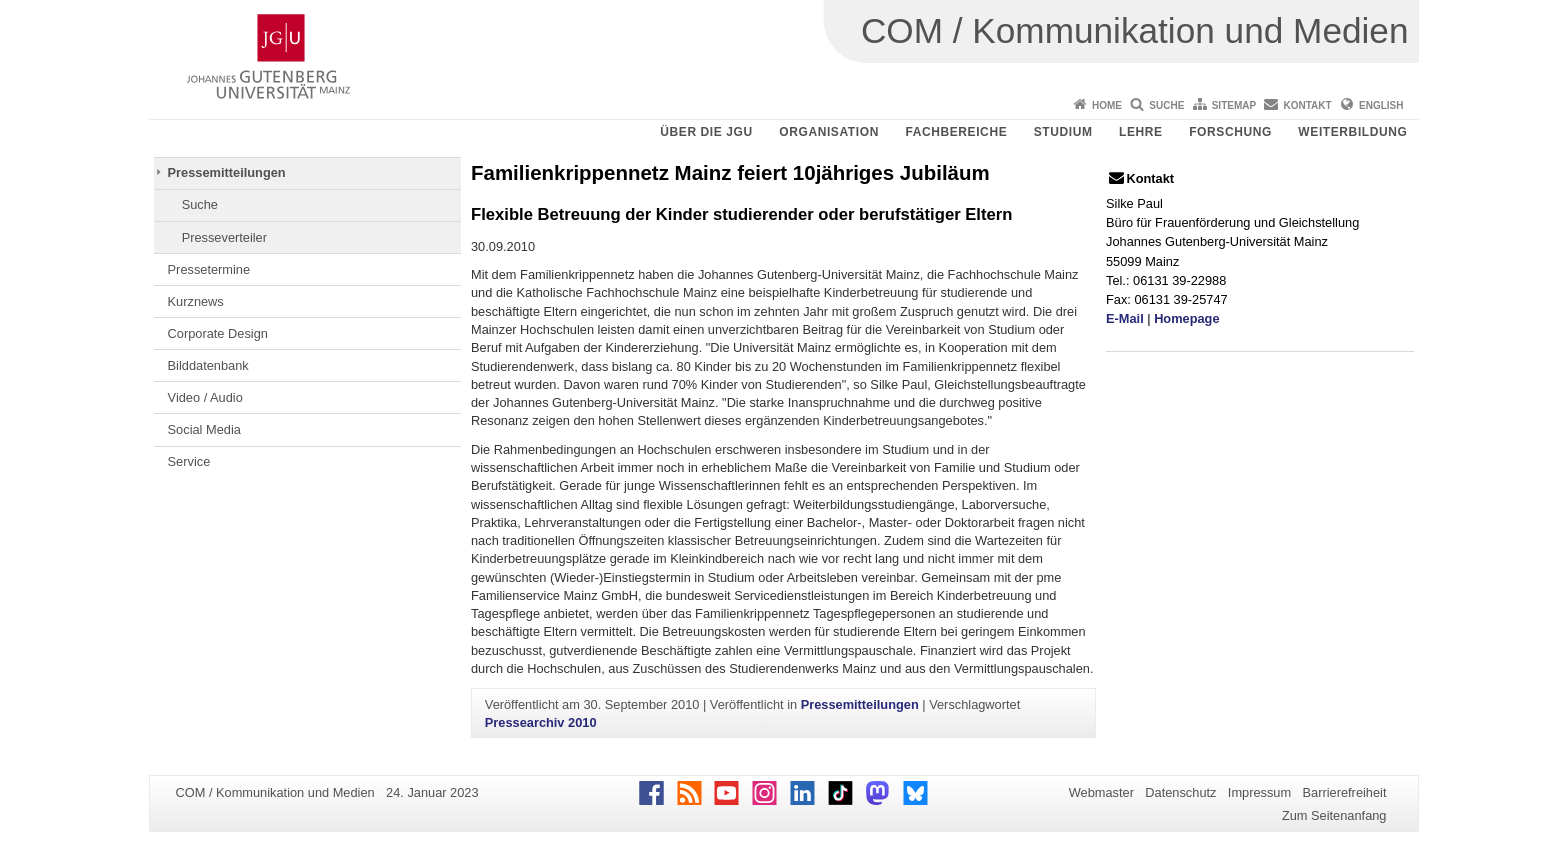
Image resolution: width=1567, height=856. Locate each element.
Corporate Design (218, 333)
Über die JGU (706, 132)
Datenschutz (1180, 792)
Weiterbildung (1352, 132)
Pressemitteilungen (227, 172)
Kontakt (1308, 105)
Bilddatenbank (208, 365)
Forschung (1230, 132)
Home (1107, 105)
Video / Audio (205, 397)
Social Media (204, 429)
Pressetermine (209, 269)
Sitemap (1234, 105)
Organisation (829, 132)
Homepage (1186, 318)
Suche (1166, 105)
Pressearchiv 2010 (541, 722)
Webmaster (1101, 792)
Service (189, 461)
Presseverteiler (224, 237)
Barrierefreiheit (1345, 792)
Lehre (1141, 132)
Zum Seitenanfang (1334, 815)
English (1381, 105)
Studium (1063, 132)
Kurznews (196, 301)
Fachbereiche (956, 132)
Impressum (1259, 792)
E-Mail (1125, 318)
